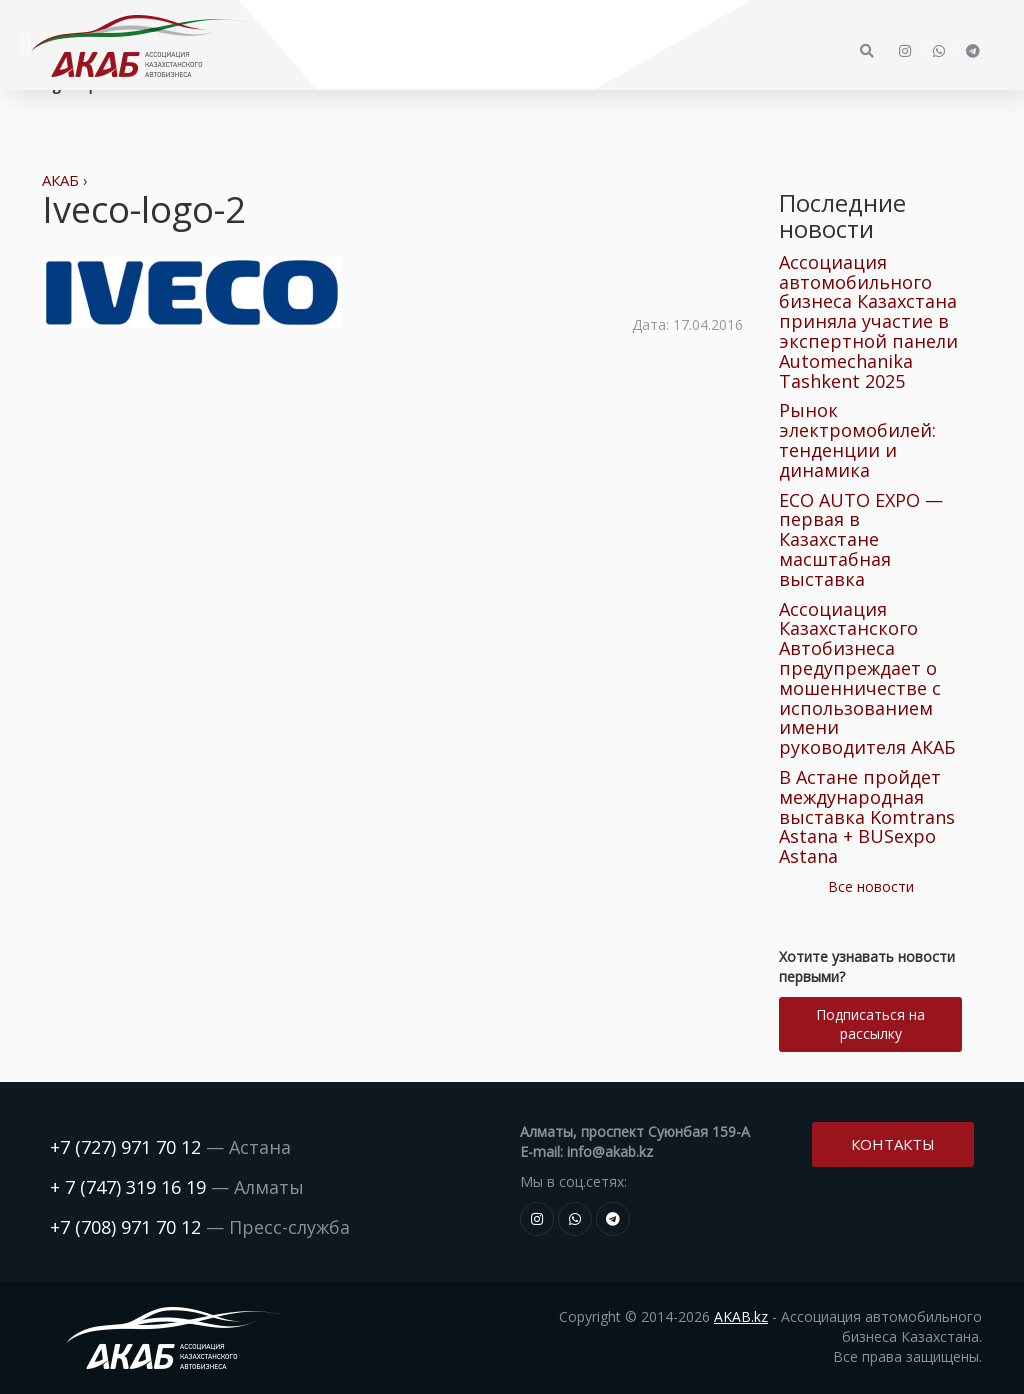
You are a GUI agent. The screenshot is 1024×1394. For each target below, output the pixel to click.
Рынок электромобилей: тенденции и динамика (857, 439)
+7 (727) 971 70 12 (125, 1147)
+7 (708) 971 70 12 (125, 1227)
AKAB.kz (741, 1316)
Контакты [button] (893, 1144)
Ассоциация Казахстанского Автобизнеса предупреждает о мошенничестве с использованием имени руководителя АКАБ (867, 678)
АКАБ (60, 180)
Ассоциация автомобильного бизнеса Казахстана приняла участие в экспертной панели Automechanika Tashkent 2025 (868, 321)
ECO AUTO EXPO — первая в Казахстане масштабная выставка (861, 539)
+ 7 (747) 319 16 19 (128, 1187)
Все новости (871, 886)
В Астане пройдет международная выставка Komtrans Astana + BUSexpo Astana (867, 816)
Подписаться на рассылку (870, 1024)
